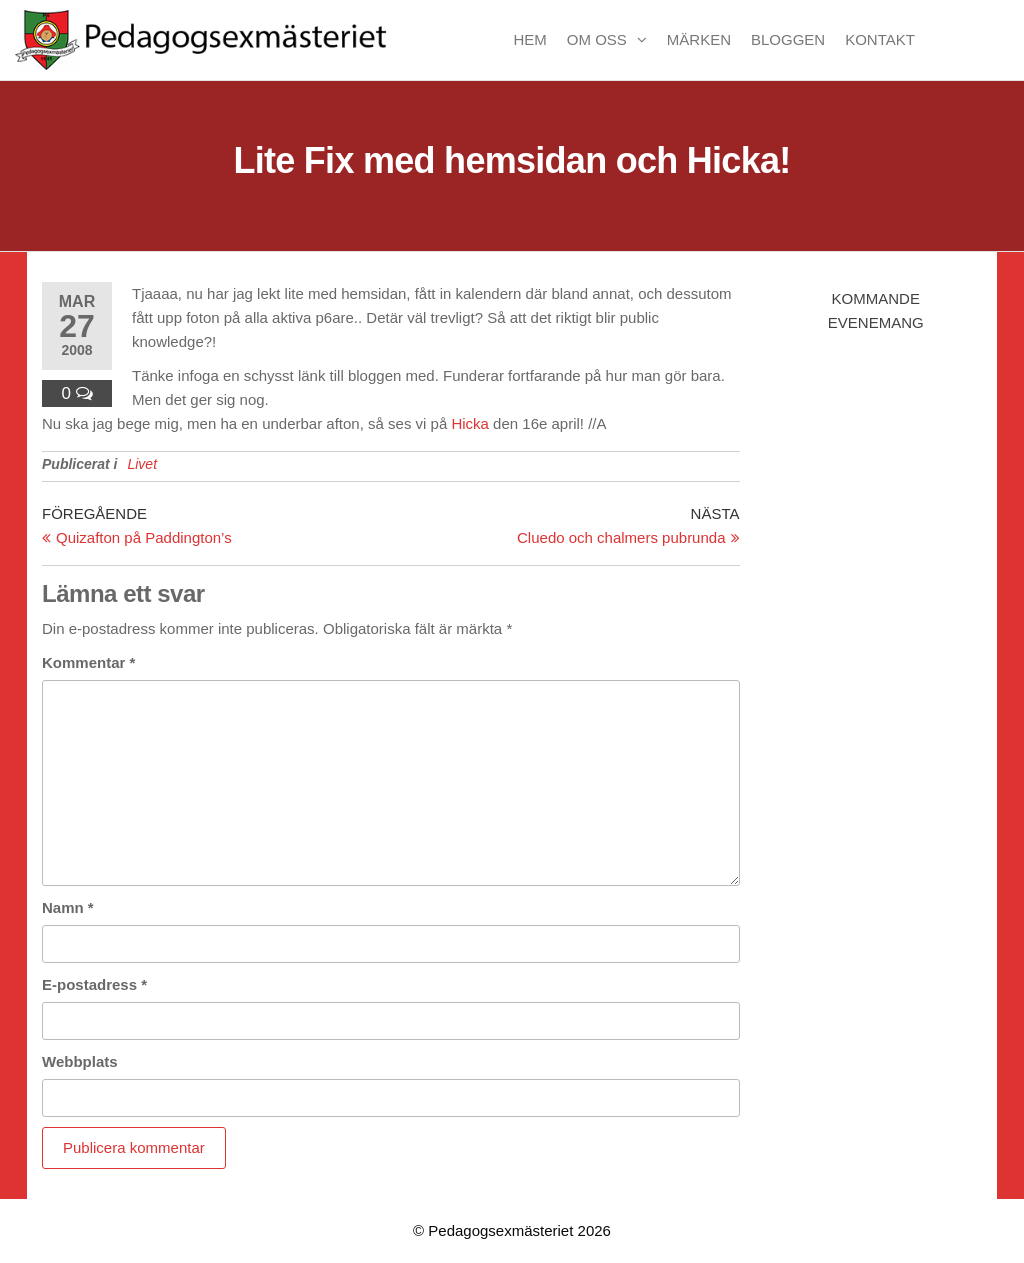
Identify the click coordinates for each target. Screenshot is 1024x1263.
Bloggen (788, 39)
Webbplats (80, 1061)
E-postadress (94, 984)
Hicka (470, 423)
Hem (529, 39)
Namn (68, 907)
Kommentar (88, 662)
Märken (699, 39)
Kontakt (880, 39)
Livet (142, 464)
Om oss (597, 39)
